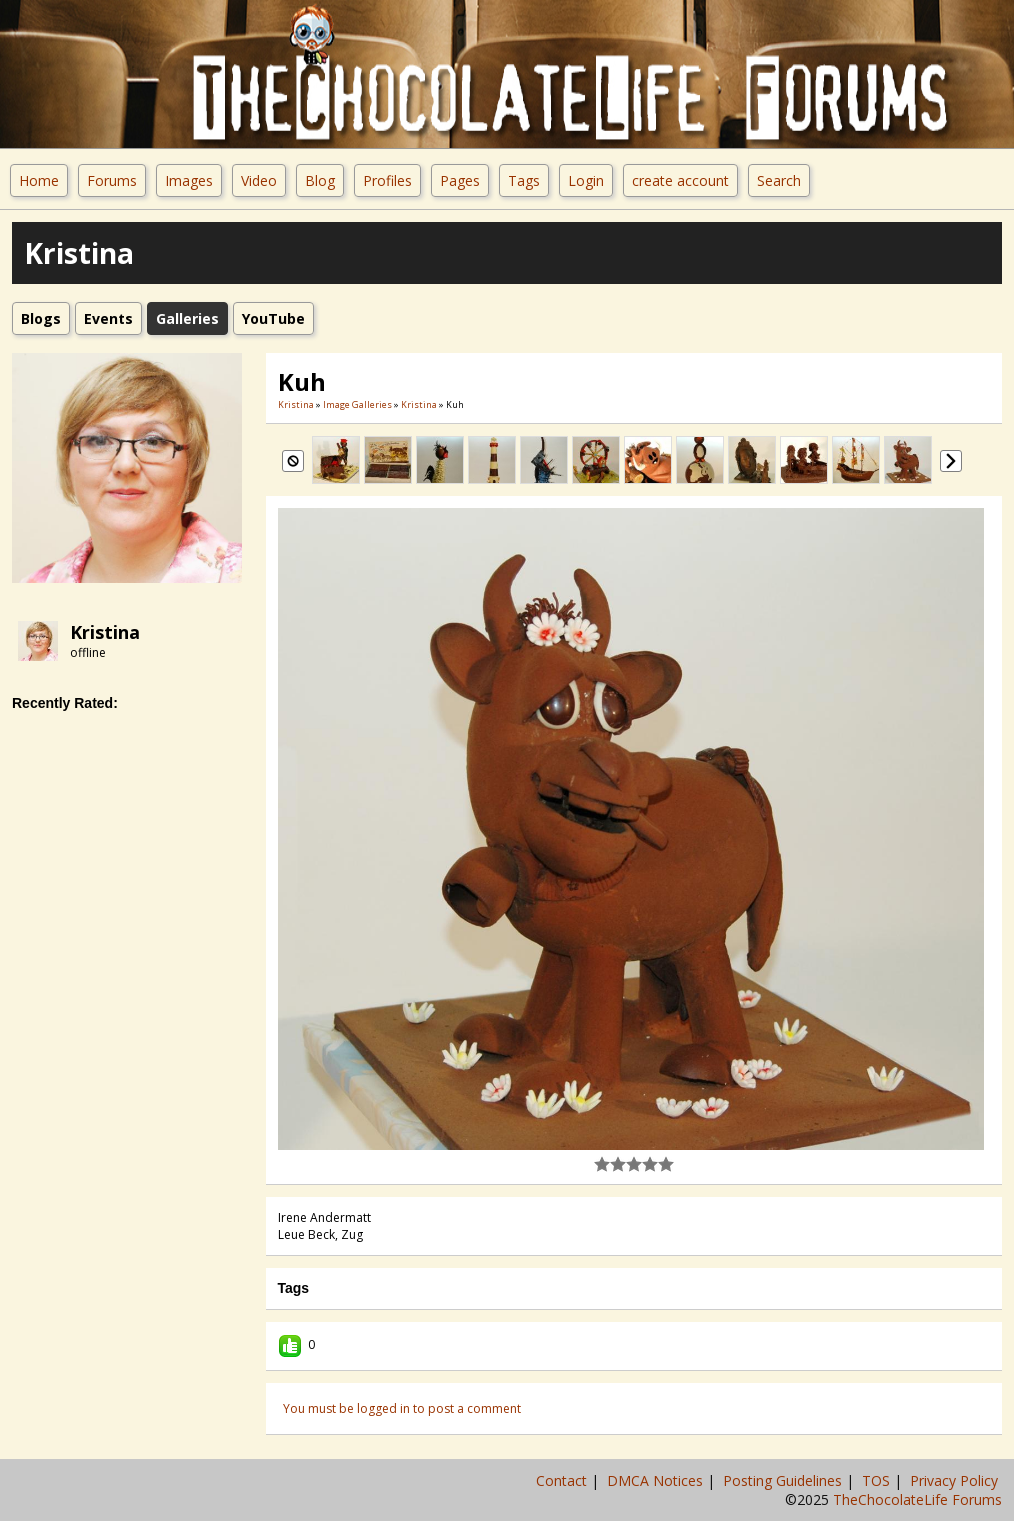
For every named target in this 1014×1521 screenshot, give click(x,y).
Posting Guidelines (784, 1480)
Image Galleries (357, 404)
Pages (460, 180)
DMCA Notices (657, 1480)
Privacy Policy (956, 1480)
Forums (112, 180)
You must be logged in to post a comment (402, 1408)
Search (779, 180)
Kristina (105, 632)
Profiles (387, 180)
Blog (320, 180)
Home (39, 180)
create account (680, 180)
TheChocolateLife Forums (917, 1499)
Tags (524, 180)
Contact (563, 1480)
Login (586, 180)
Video (259, 180)
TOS (878, 1480)
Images (189, 180)
